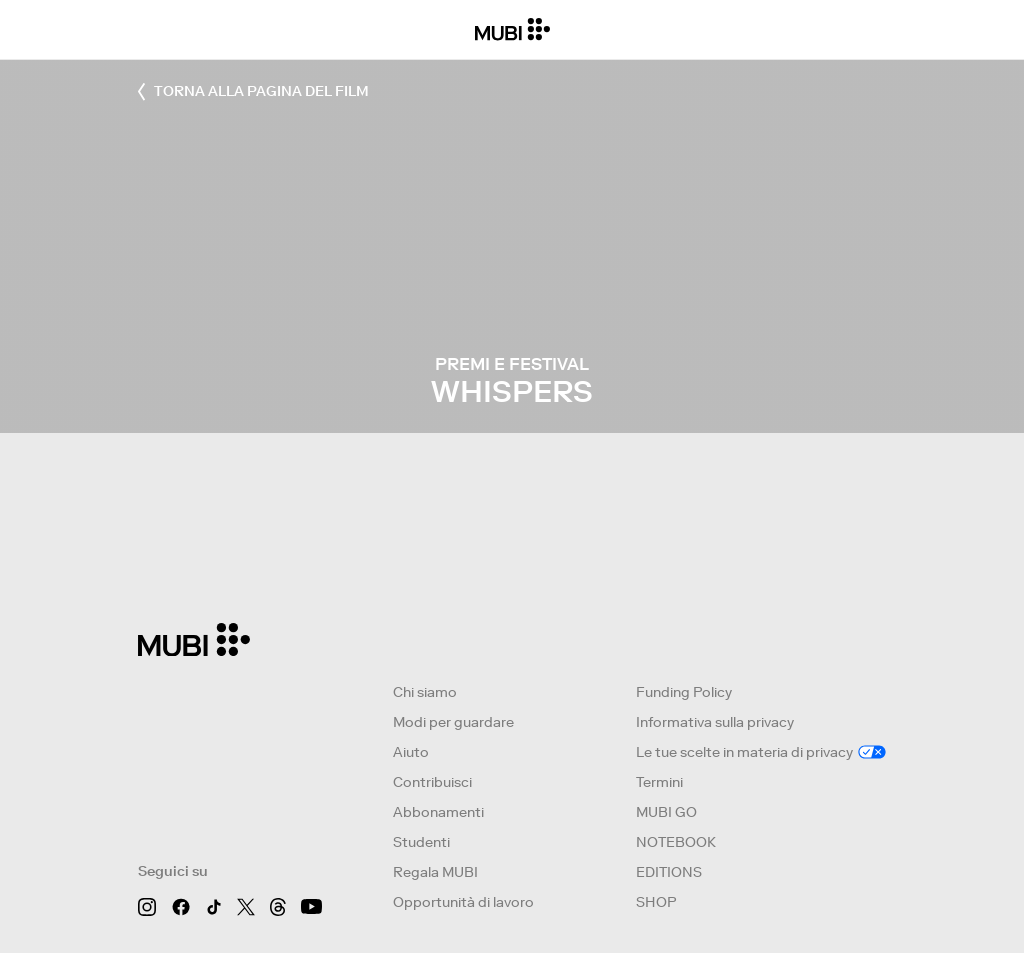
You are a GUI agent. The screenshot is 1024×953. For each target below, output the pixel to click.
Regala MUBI (435, 872)
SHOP (656, 902)
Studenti (421, 842)
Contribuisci (432, 782)
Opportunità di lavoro (463, 902)
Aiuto (411, 752)
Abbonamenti (438, 812)
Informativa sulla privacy (715, 722)
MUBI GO (666, 812)
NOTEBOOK (676, 842)
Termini (659, 782)
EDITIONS (669, 872)
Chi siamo (425, 692)
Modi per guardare (453, 722)
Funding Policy (684, 692)
